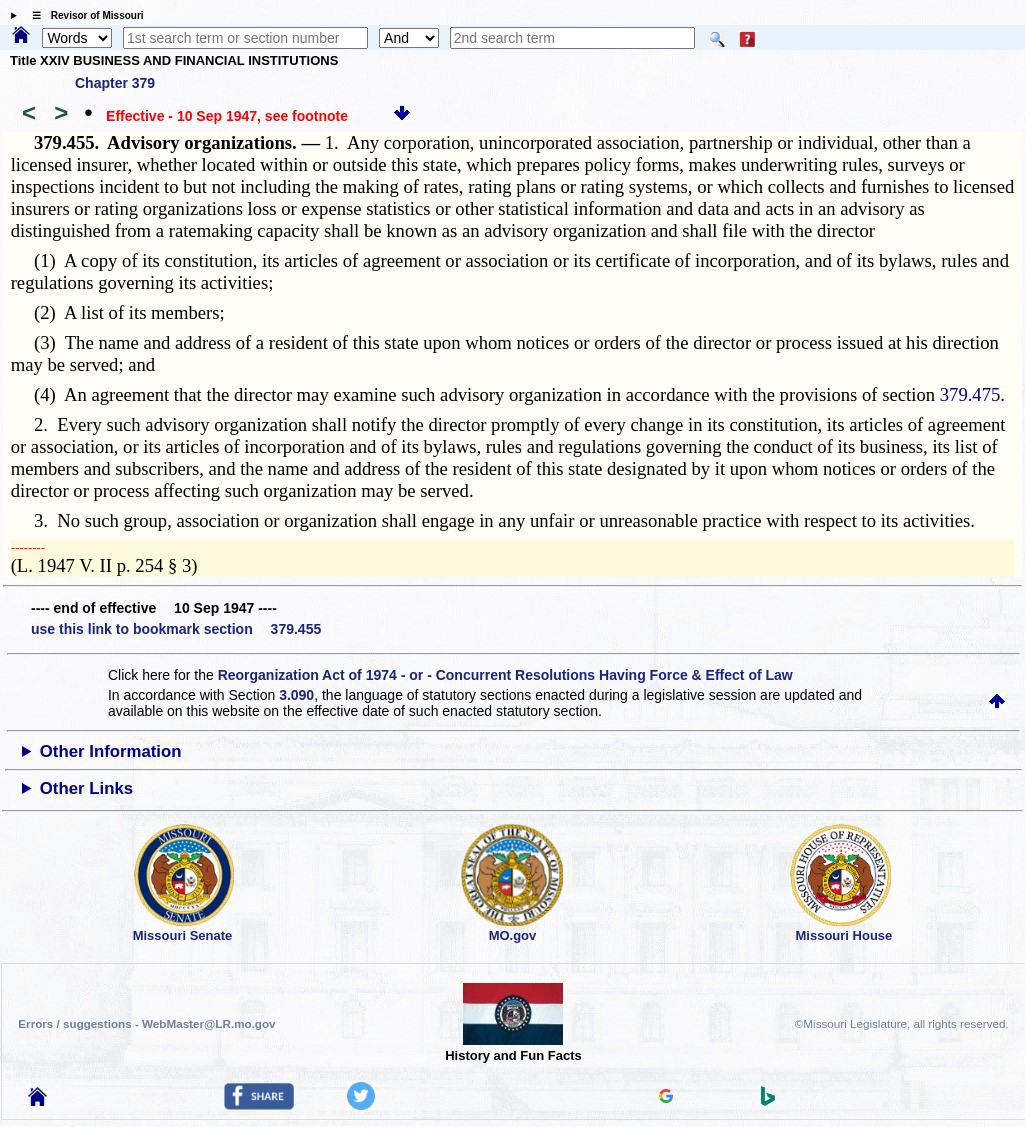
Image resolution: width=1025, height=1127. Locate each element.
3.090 (296, 695)
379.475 (970, 394)
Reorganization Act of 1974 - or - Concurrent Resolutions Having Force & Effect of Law (505, 675)
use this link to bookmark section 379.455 (176, 629)
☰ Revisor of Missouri (83, 15)
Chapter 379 (115, 83)
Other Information (111, 751)
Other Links (86, 788)
